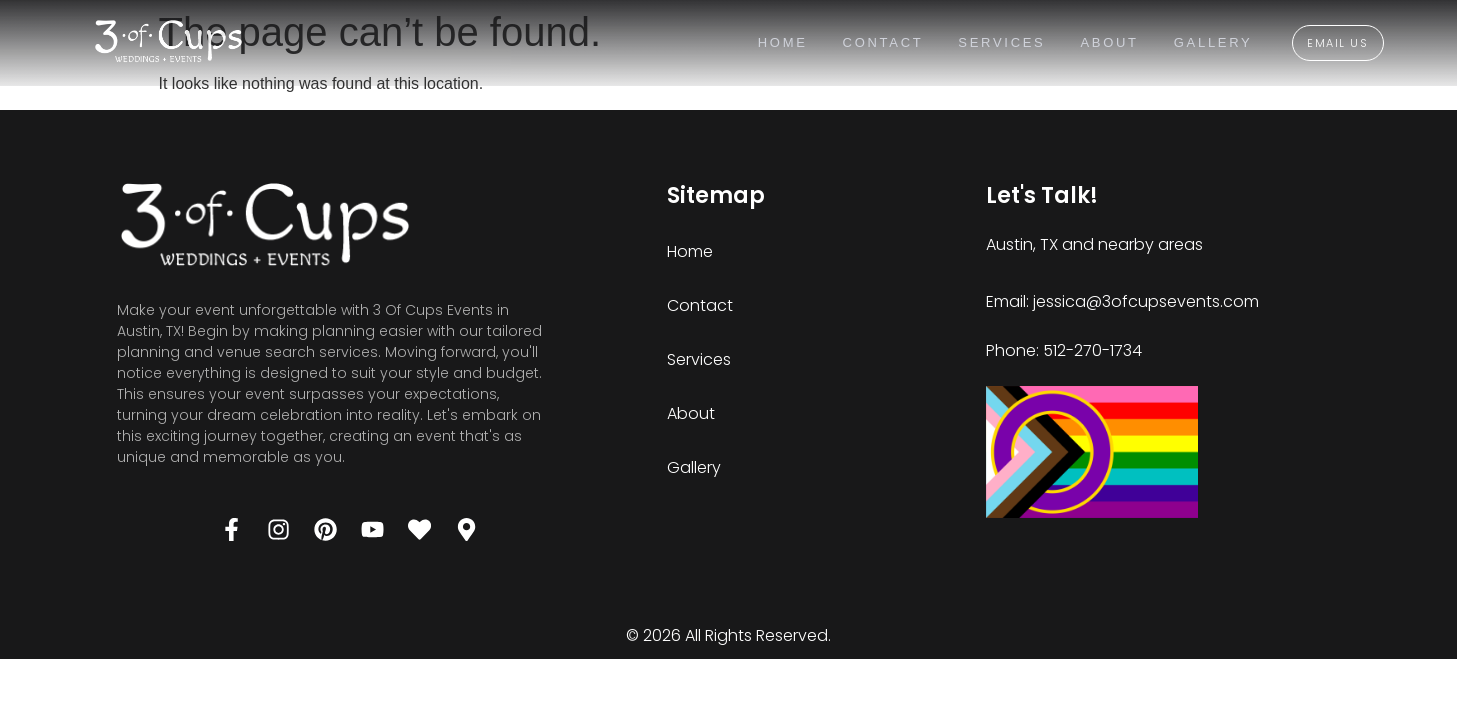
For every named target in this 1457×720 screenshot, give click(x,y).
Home (782, 42)
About (1109, 42)
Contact (882, 42)
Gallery (1212, 42)
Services (1001, 42)
